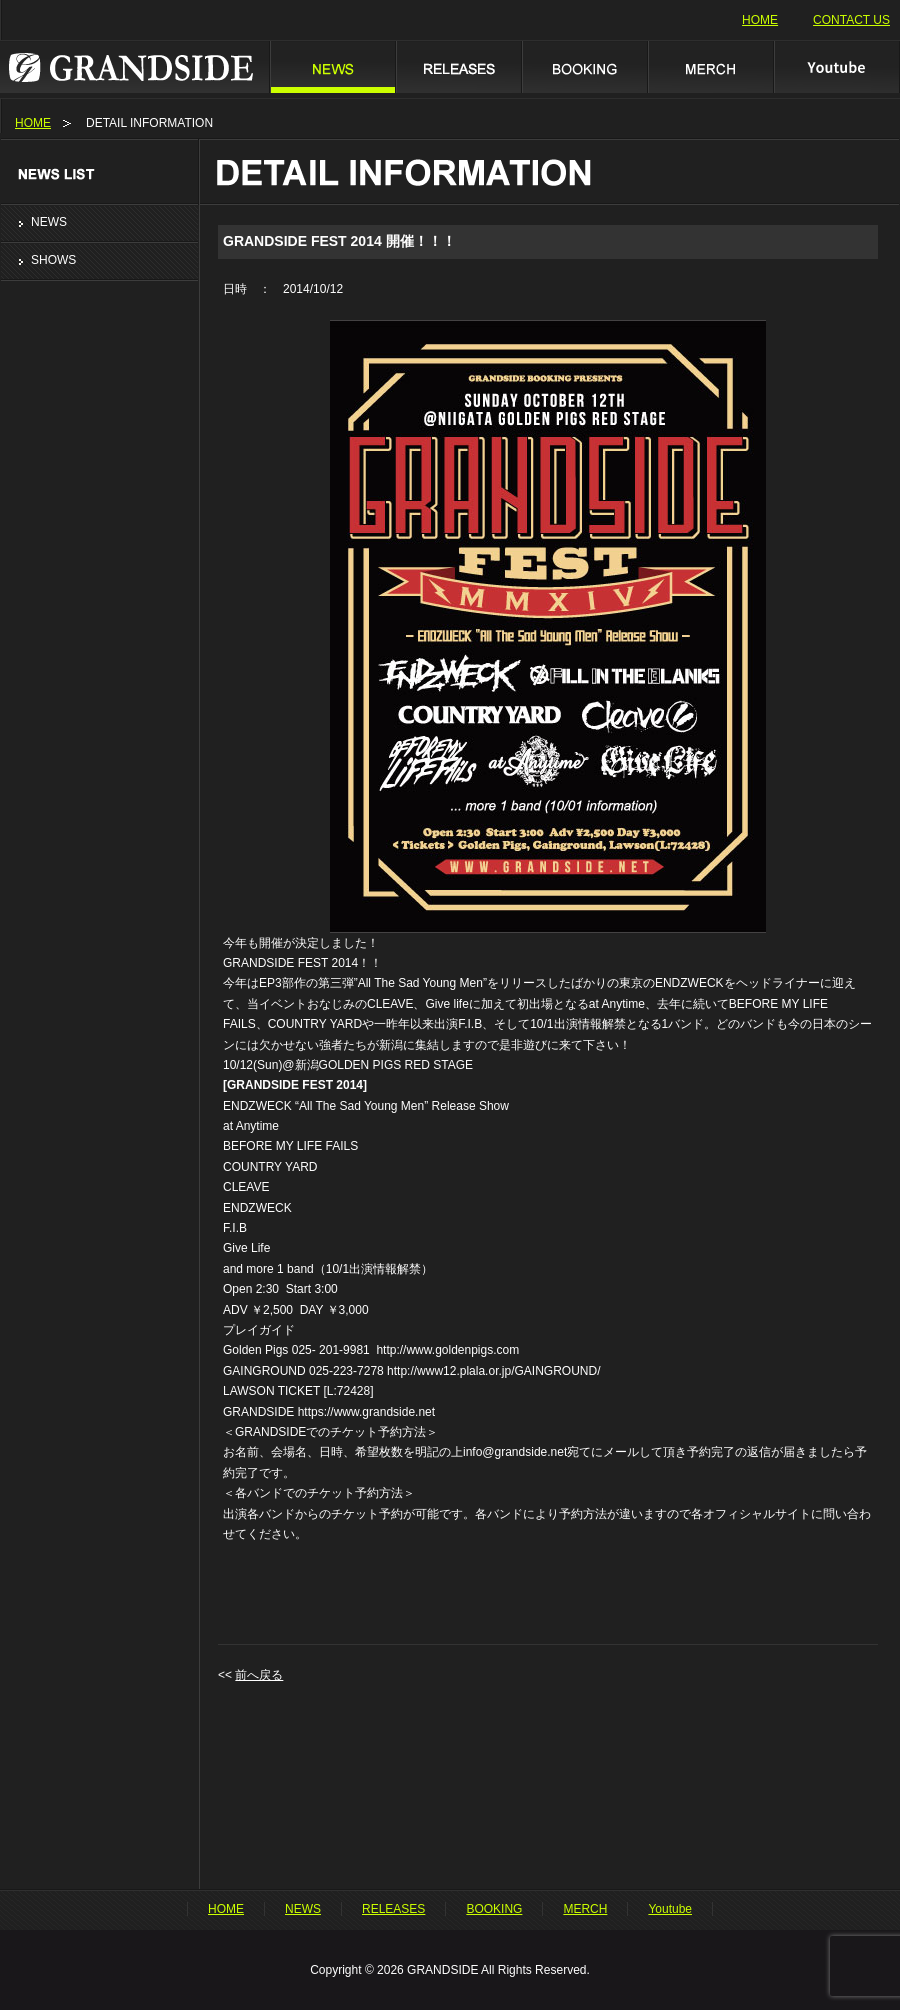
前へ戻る (259, 1675)
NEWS (332, 66)
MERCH (710, 66)
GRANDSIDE (134, 66)
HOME (760, 20)
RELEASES (458, 66)
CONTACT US (851, 20)
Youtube (836, 66)
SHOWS (53, 260)
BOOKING (584, 66)
